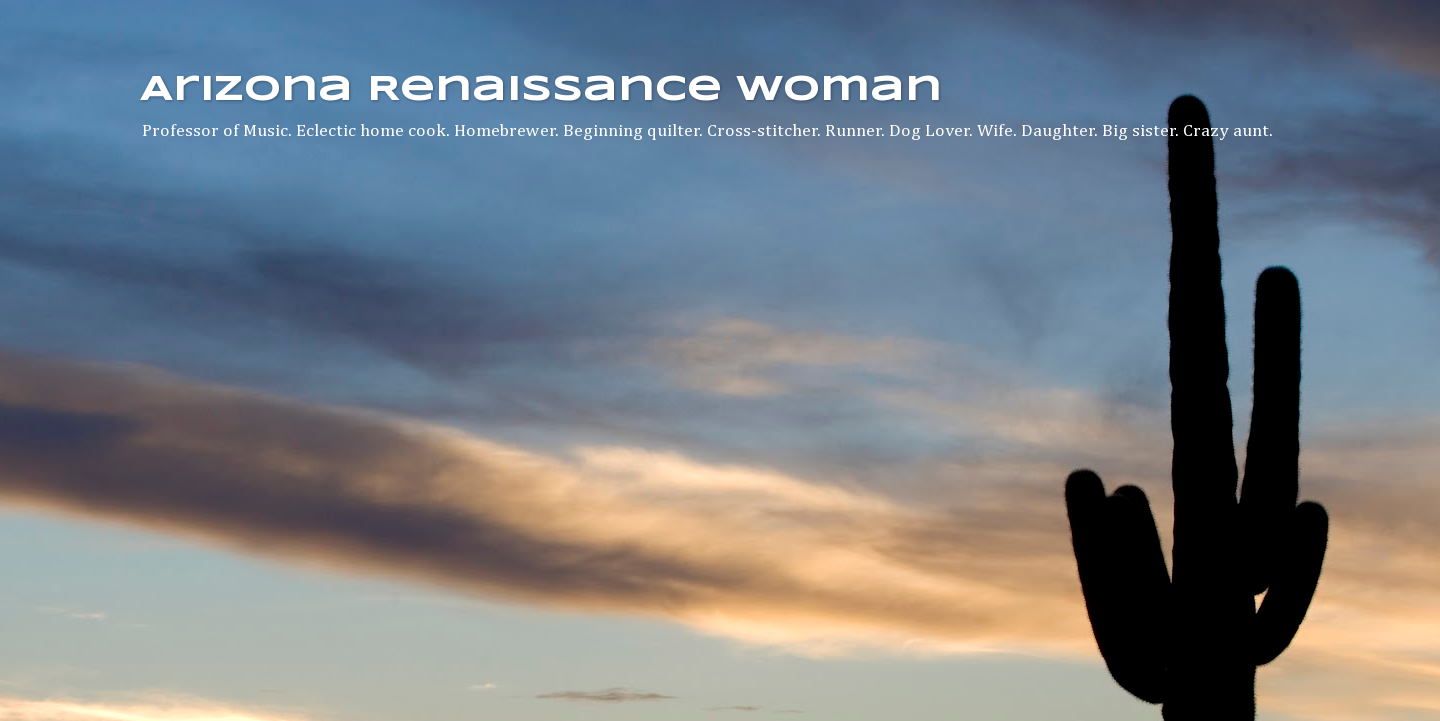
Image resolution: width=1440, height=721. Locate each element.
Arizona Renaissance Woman (541, 90)
